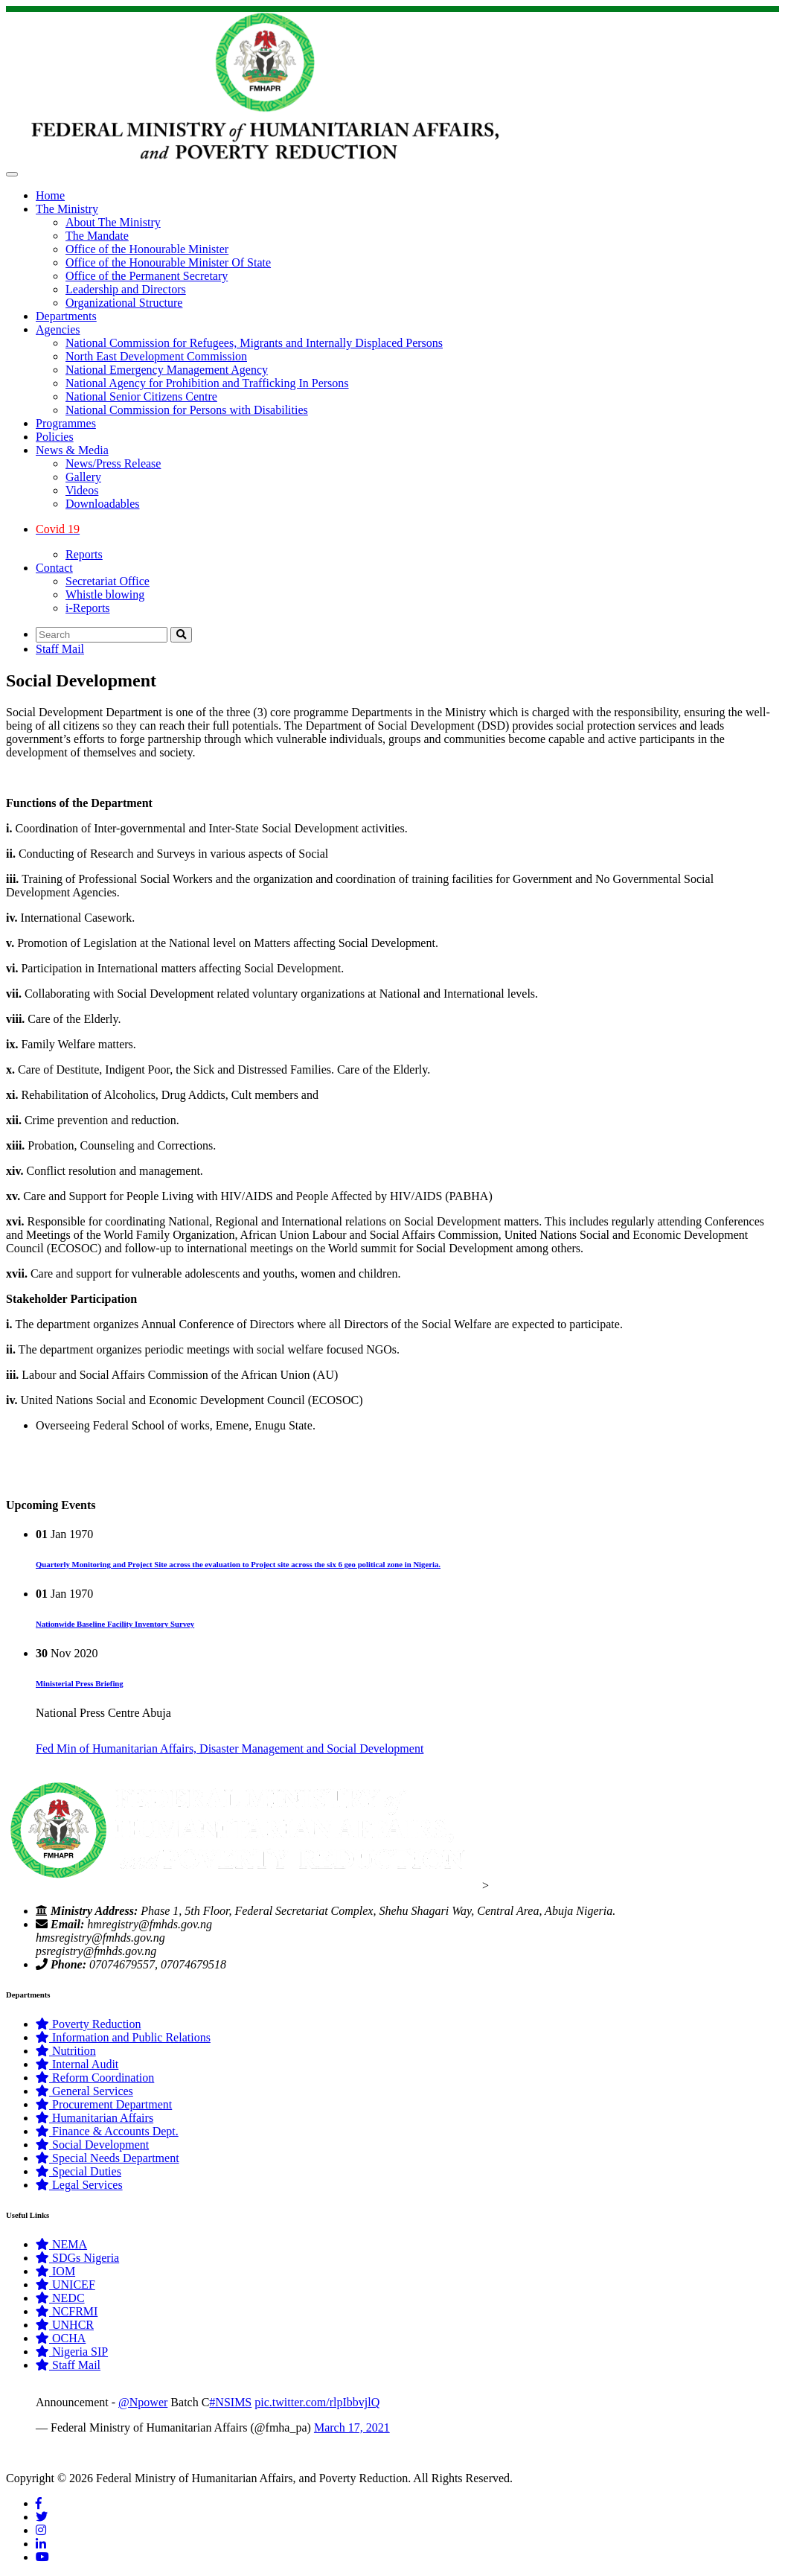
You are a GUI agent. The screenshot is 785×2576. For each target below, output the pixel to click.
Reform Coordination (95, 2077)
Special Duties (78, 2171)
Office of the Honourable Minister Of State (168, 262)
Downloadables (102, 503)
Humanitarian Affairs (94, 2117)
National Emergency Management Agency (166, 369)
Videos (81, 490)
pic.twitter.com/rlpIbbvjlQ (316, 2402)
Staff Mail (60, 649)
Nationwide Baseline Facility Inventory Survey (115, 1623)
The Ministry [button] (67, 209)
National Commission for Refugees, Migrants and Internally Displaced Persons (254, 343)
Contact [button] (54, 567)
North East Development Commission (156, 356)
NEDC (60, 2298)
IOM (55, 2271)
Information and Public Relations (123, 2037)
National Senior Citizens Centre (141, 396)
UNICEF (65, 2284)
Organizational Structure (123, 302)
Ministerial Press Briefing (80, 1683)
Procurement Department (104, 2104)
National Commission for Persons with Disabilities (186, 410)
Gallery (83, 477)
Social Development (92, 2144)
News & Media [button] (72, 450)
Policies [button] (55, 436)
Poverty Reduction (88, 2024)
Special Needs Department (107, 2158)
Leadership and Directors (125, 289)
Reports (84, 554)
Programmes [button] (66, 423)
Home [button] (50, 195)
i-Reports (87, 608)
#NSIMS (230, 2402)
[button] (407, 529)
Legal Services (79, 2184)
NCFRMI (66, 2311)
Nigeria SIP (72, 2351)
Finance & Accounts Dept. (107, 2131)
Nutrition (66, 2050)
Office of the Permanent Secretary (146, 276)
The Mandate (97, 235)
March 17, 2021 (352, 2427)
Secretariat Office (107, 581)
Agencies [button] (58, 329)
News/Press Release (113, 463)
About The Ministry (113, 222)
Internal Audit (77, 2064)
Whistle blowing (104, 594)
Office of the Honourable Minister (146, 249)
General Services (84, 2091)
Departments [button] (66, 316)
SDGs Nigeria (77, 2257)
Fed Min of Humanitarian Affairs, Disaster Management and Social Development (229, 1748)
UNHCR (65, 2324)
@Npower (142, 2402)
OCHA (61, 2338)
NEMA (61, 2244)
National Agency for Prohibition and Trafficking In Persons (207, 383)
